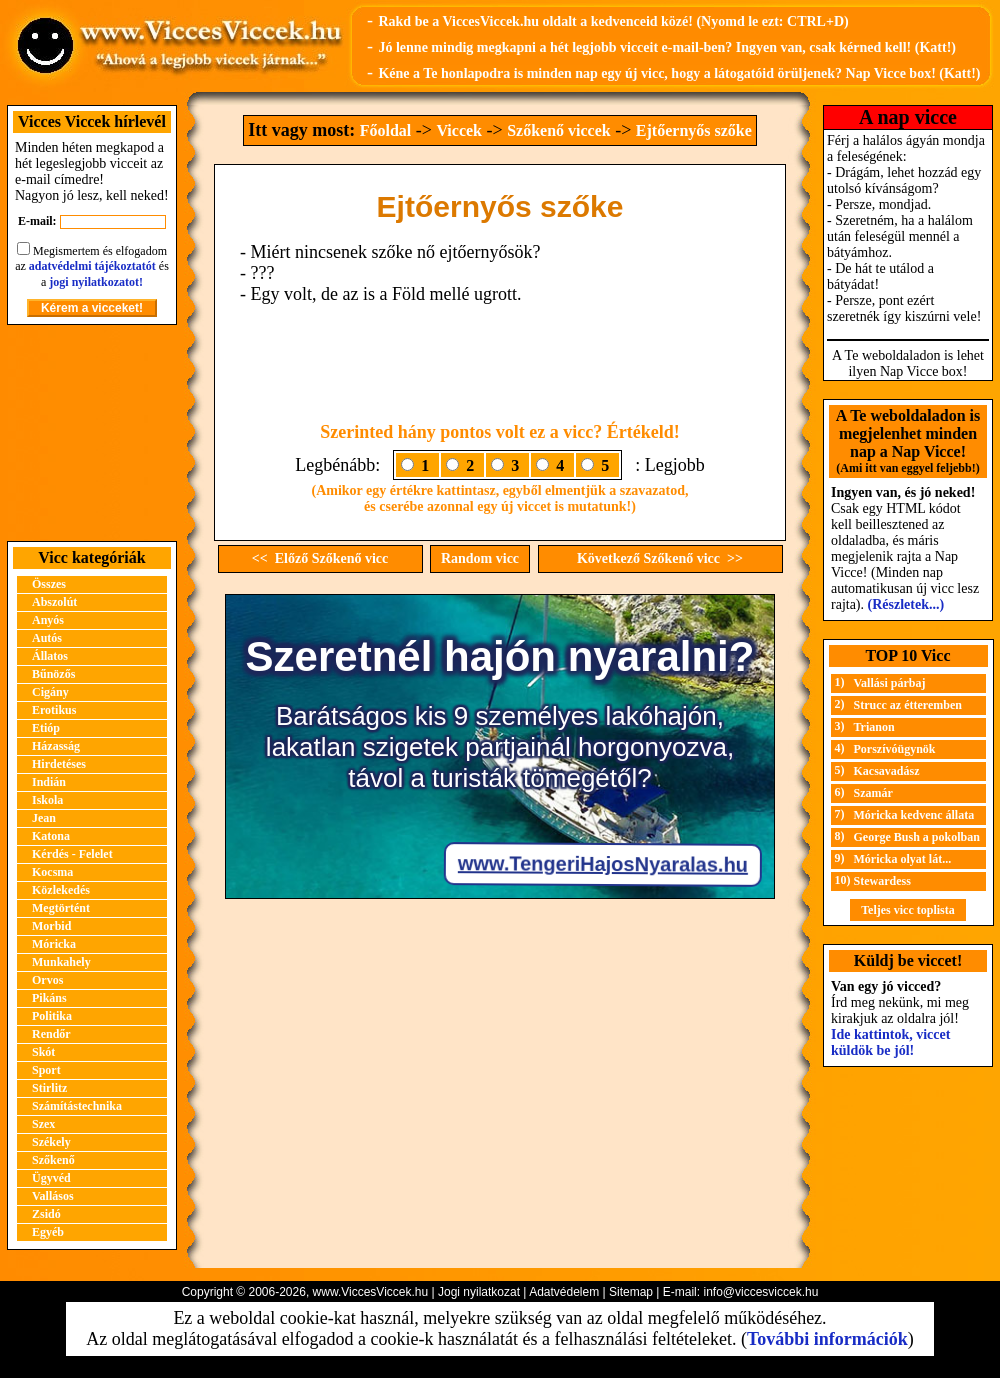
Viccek (459, 130)
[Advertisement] (92, 433)
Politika (52, 1016)
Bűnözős (53, 674)
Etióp (46, 728)
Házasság (56, 746)
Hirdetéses (59, 764)
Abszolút (54, 602)
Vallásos (53, 1196)
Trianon (874, 727)
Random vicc (480, 558)
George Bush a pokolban (917, 837)
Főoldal (386, 130)
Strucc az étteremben (908, 705)
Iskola (47, 800)
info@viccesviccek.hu (760, 1292)
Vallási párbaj (890, 683)
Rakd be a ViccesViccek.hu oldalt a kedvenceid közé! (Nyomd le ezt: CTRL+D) (613, 21)
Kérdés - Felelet (72, 854)
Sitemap (631, 1292)
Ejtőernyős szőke (694, 130)
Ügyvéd (51, 1178)
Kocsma (52, 872)
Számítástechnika (77, 1106)
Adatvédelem (564, 1292)
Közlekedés (61, 890)
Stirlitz (49, 1088)
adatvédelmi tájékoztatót (92, 266)
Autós (47, 638)
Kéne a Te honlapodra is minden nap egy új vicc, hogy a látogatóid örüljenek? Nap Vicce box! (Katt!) (679, 73)
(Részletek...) (906, 604)
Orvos (47, 980)
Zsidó (46, 1214)
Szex (43, 1124)
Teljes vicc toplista (908, 910)
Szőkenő (53, 1160)
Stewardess (882, 881)
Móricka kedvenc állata (914, 815)
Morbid (51, 926)
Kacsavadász (887, 771)
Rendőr (51, 1034)
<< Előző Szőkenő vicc (320, 558)
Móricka (54, 944)
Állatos (50, 656)
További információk (827, 1339)
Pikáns (49, 998)
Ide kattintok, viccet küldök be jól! (890, 1042)
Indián (49, 782)
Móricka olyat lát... (903, 859)
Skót (43, 1052)
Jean (44, 818)
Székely (51, 1142)
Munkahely (61, 962)
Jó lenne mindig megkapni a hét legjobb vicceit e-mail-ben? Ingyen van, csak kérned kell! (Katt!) (667, 47)
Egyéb (48, 1232)
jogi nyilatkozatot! (96, 282)
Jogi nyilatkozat (479, 1292)
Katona (51, 836)
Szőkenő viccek (559, 130)
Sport (46, 1070)
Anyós (48, 620)
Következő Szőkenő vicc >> (660, 558)
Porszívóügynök (895, 749)
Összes (49, 584)
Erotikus (54, 710)
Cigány (50, 692)
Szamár (873, 793)
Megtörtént (61, 908)
